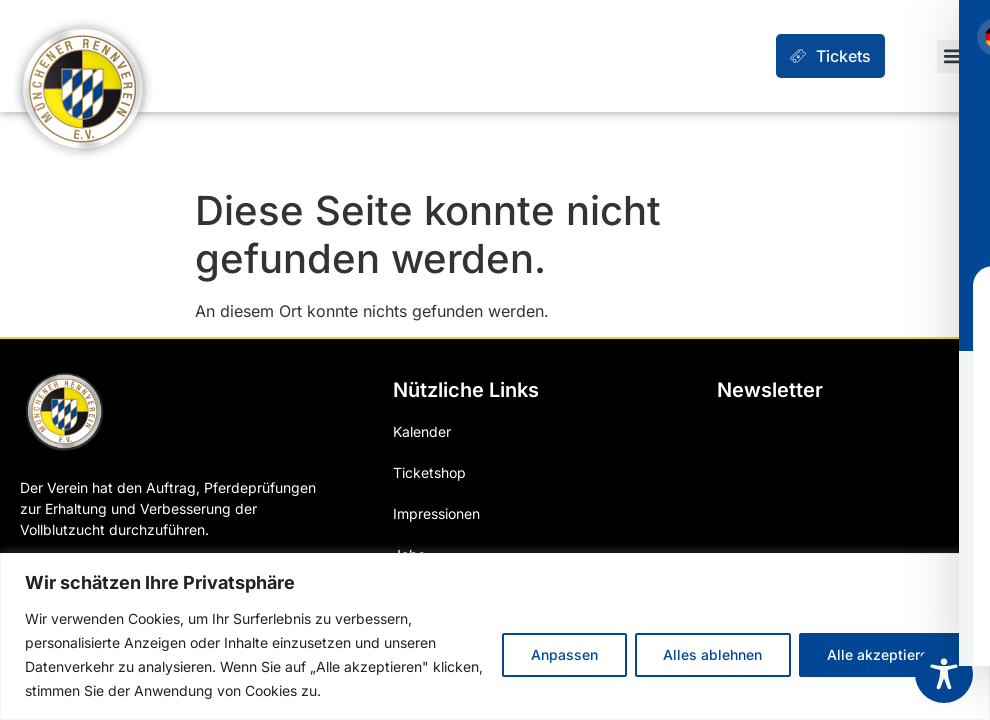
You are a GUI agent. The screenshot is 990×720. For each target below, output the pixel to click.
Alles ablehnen (711, 654)
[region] (495, 636)
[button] (953, 56)
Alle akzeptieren (881, 654)
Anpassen (562, 654)
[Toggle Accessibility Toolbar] (944, 674)
